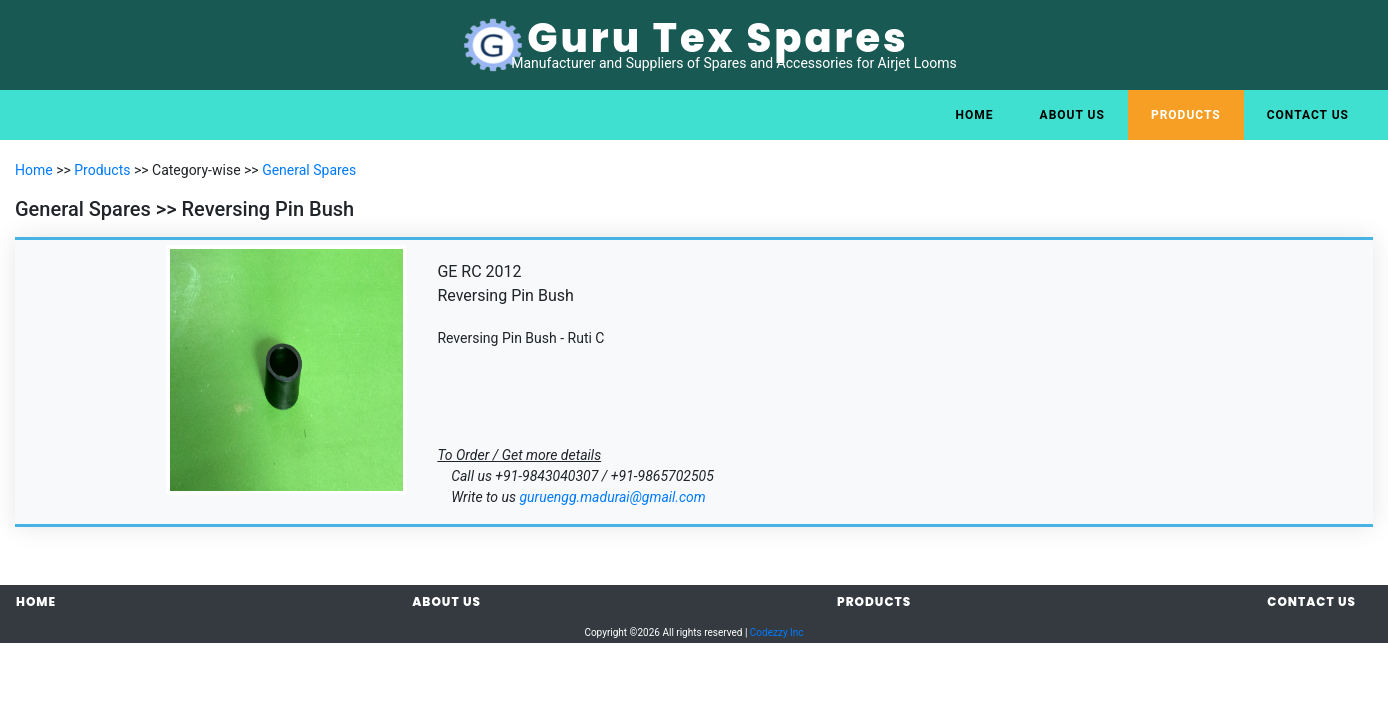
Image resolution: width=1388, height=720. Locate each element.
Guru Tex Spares (718, 38)
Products (1186, 115)
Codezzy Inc (777, 632)
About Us (1072, 115)
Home (975, 115)
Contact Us (1308, 115)
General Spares (309, 170)
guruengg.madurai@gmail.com (612, 497)
